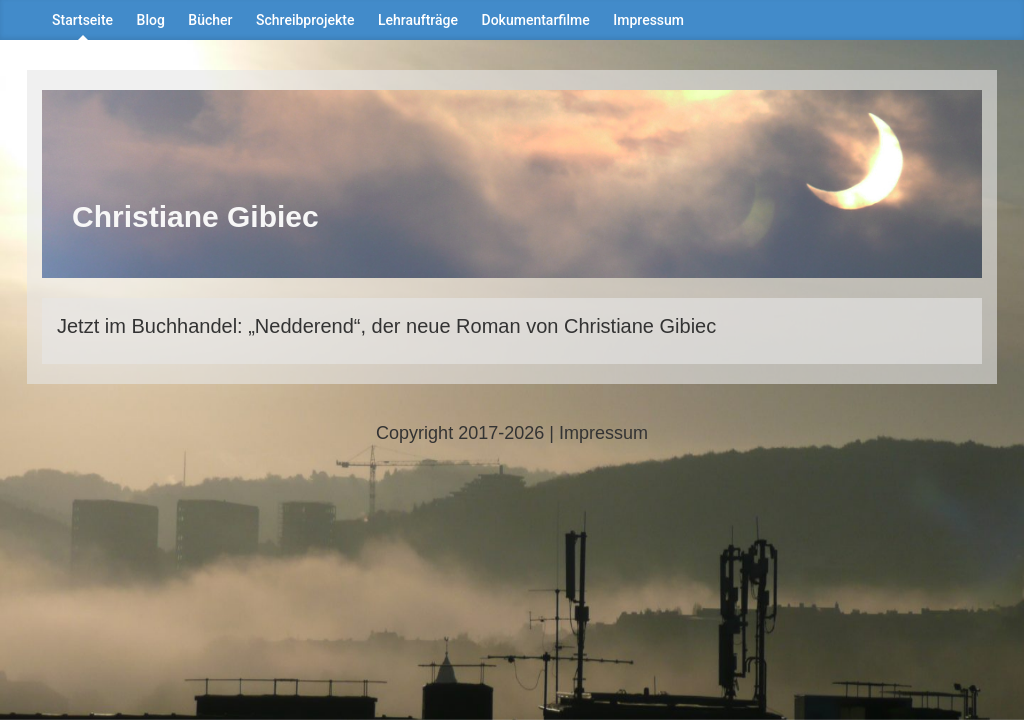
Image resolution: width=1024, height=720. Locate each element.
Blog (151, 20)
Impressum (648, 20)
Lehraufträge (418, 20)
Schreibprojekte (305, 20)
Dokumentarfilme (536, 20)
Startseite (82, 20)
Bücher (210, 20)
